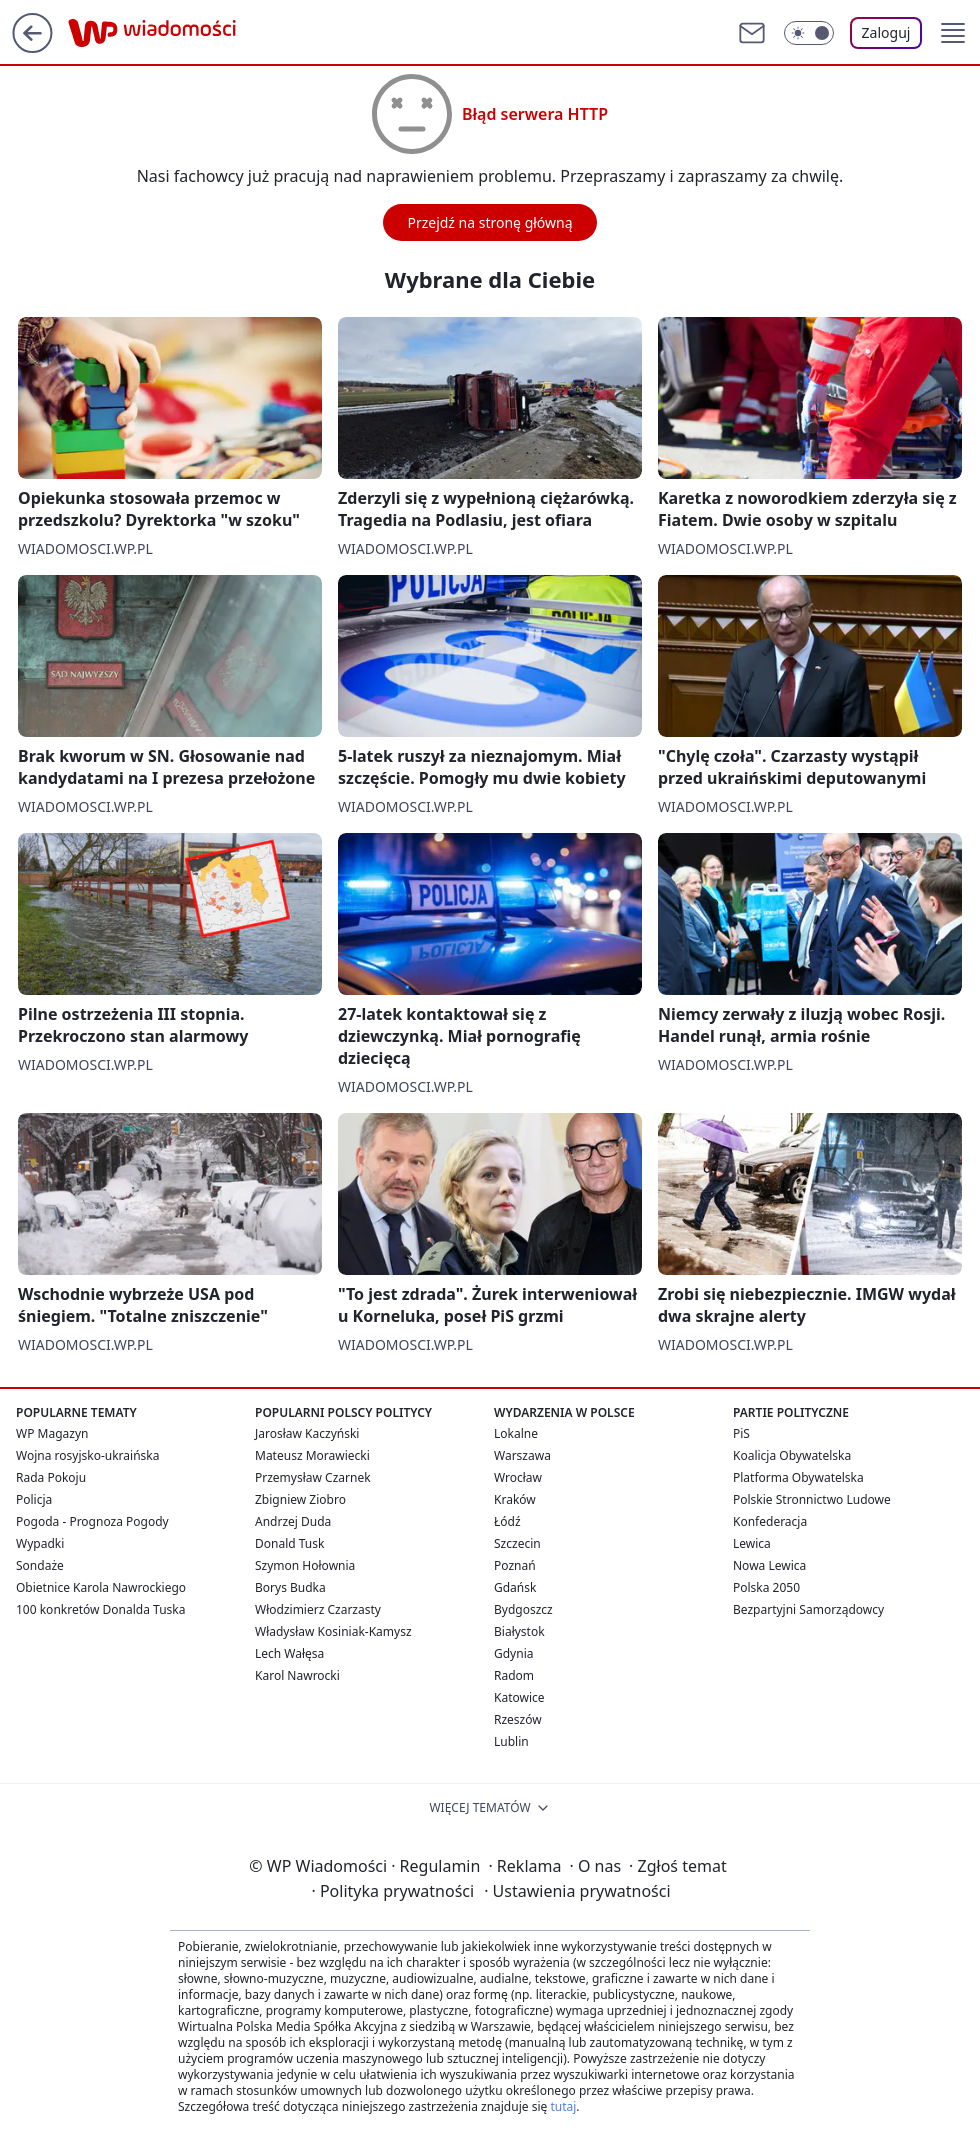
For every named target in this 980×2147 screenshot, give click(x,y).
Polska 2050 (766, 1587)
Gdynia (513, 1653)
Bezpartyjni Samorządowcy (808, 1609)
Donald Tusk (289, 1543)
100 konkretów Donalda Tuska (100, 1609)
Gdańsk (515, 1587)
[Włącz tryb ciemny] (809, 33)
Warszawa (522, 1455)
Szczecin (517, 1543)
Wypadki (40, 1543)
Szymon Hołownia (305, 1565)
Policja (34, 1499)
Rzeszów (518, 1719)
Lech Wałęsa (289, 1653)
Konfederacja (770, 1521)
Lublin (511, 1741)
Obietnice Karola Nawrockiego (101, 1587)
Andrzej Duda (293, 1521)
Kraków (515, 1499)
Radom (514, 1675)
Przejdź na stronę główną (489, 222)
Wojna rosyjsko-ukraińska (87, 1455)
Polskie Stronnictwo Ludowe (812, 1499)
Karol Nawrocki (297, 1675)
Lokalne (516, 1433)
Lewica (752, 1543)
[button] (953, 33)
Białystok (519, 1631)
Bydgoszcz (523, 1609)
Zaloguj (886, 32)
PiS (741, 1433)
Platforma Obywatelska (798, 1477)
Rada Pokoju (51, 1477)
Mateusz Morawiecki (312, 1455)
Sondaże (40, 1565)
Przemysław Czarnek (313, 1477)
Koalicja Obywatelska (792, 1455)
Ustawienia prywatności (577, 1891)
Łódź (507, 1521)
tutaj (563, 2106)
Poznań (515, 1565)
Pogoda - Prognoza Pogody (92, 1521)
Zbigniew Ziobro (300, 1499)
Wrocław (518, 1477)
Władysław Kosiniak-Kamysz (333, 1631)
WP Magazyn (52, 1433)
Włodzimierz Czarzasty (318, 1609)
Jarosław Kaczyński (307, 1433)
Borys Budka (290, 1587)
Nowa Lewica (769, 1565)
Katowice (519, 1697)
